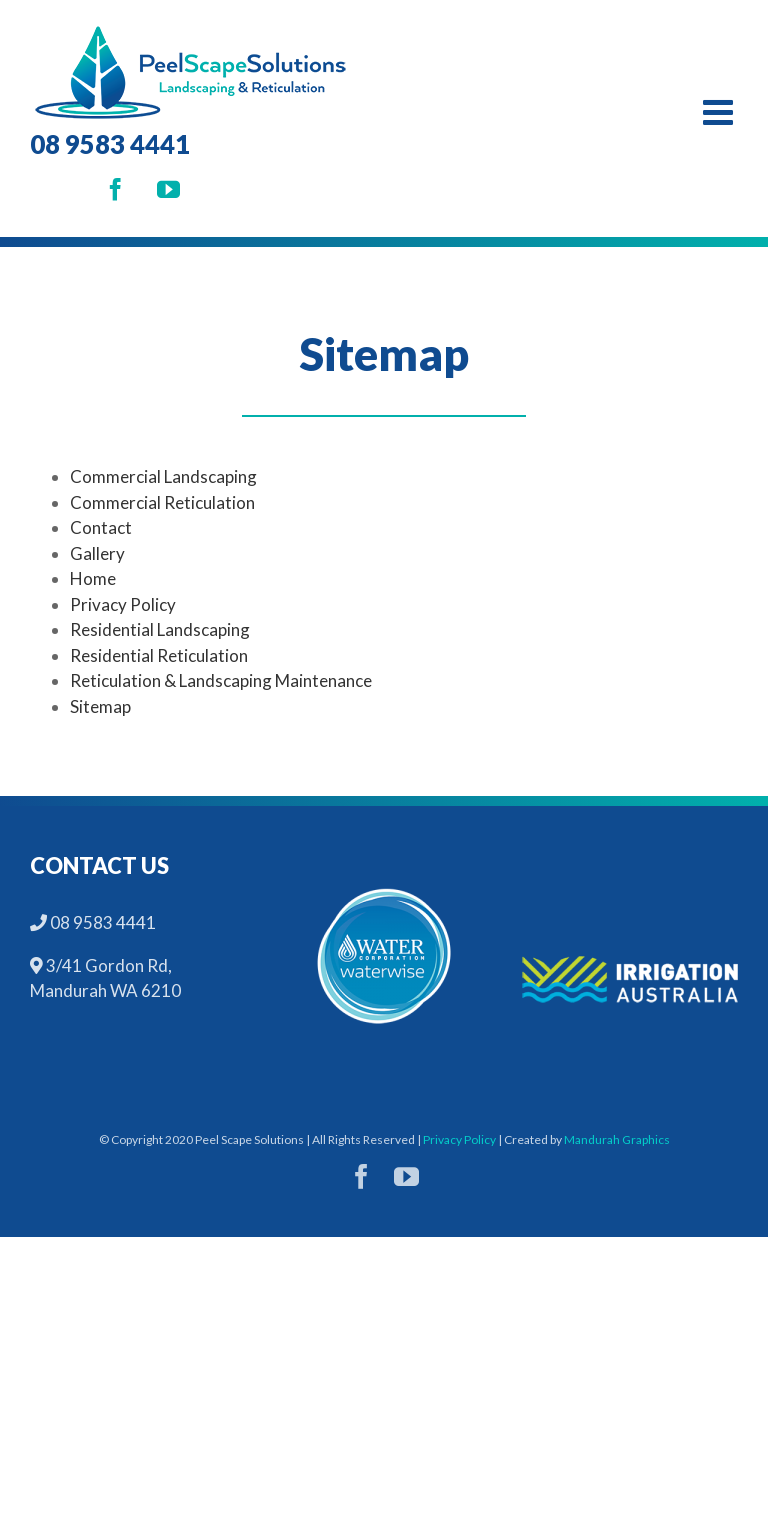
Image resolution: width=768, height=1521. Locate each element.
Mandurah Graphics (617, 1139)
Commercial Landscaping (163, 476)
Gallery (97, 553)
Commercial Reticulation (162, 502)
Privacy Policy (123, 604)
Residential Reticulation (159, 655)
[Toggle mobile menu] (720, 111)
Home (93, 578)
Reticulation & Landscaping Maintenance (221, 680)
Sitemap (100, 706)
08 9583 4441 (110, 144)
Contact (101, 527)
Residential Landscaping (160, 629)
